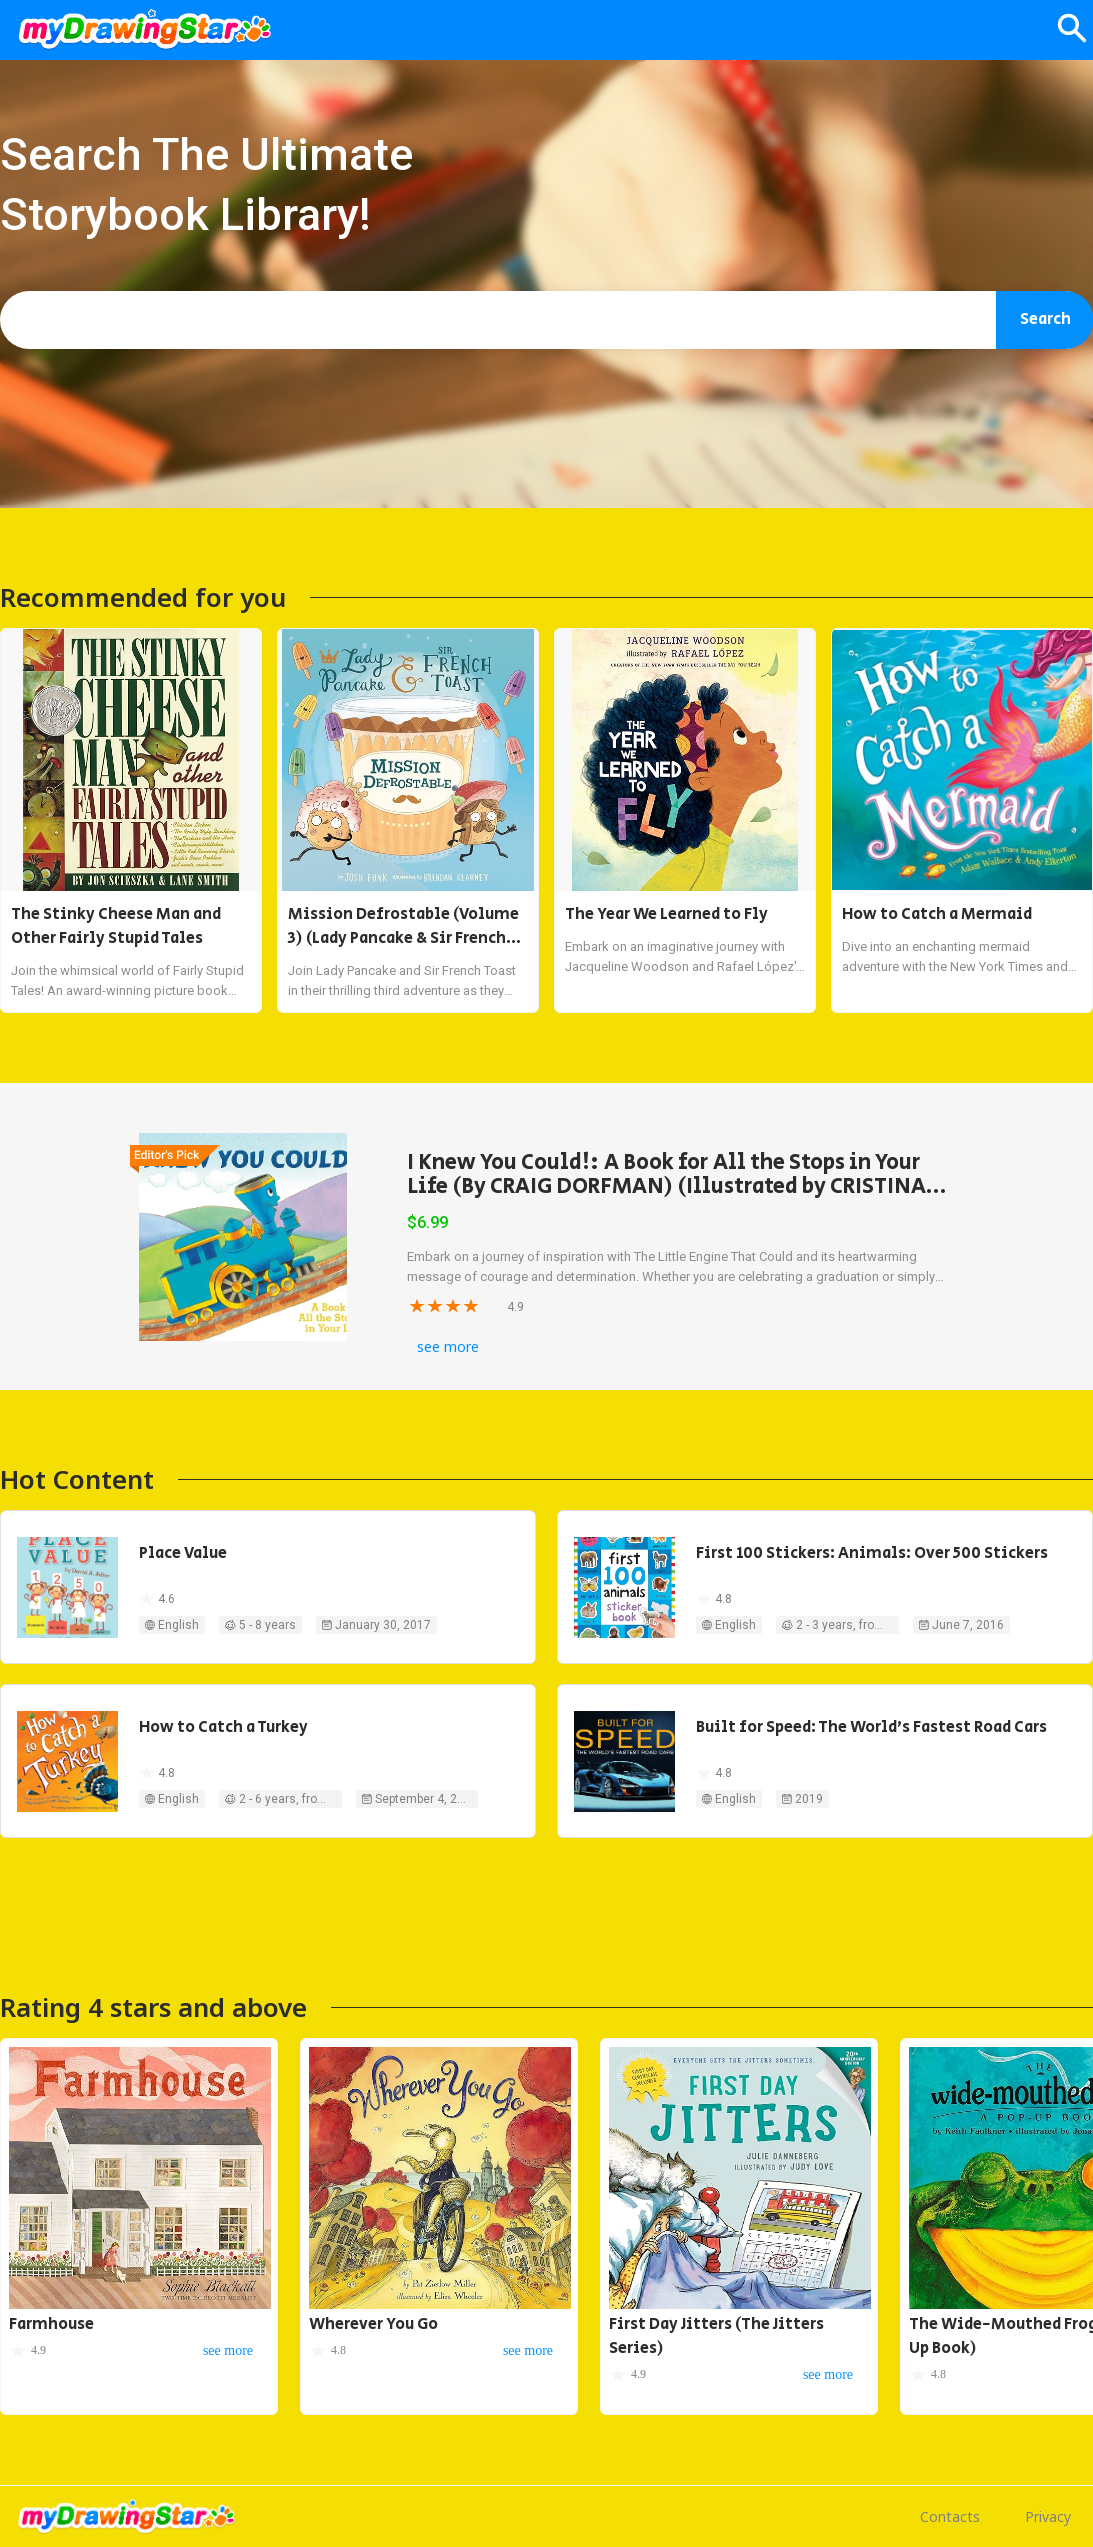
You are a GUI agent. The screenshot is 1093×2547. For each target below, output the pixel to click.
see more (448, 1346)
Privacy (1048, 2516)
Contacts (950, 2516)
